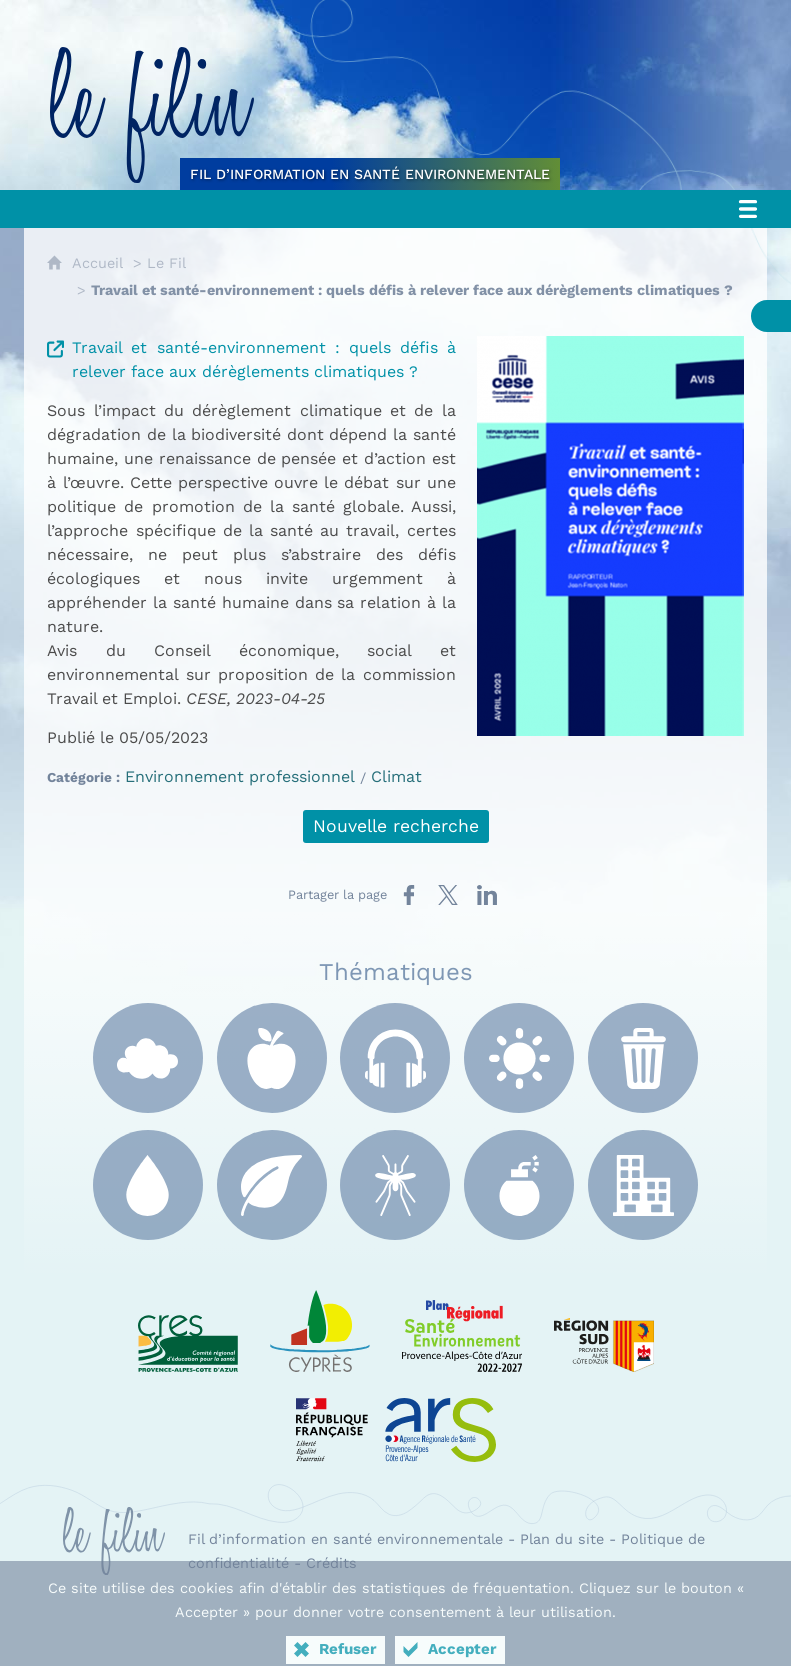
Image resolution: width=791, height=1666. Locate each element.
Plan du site (562, 1539)
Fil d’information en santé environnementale (345, 1539)
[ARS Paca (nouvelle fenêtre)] (396, 1417)
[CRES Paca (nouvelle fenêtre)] (188, 1327)
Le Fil (166, 263)
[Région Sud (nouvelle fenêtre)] (604, 1327)
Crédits (331, 1563)
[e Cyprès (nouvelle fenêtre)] (320, 1327)
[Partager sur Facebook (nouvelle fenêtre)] (409, 895)
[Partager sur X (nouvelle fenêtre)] (448, 895)
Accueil (97, 263)
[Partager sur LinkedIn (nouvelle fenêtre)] (487, 895)
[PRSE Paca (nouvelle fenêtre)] (462, 1327)
